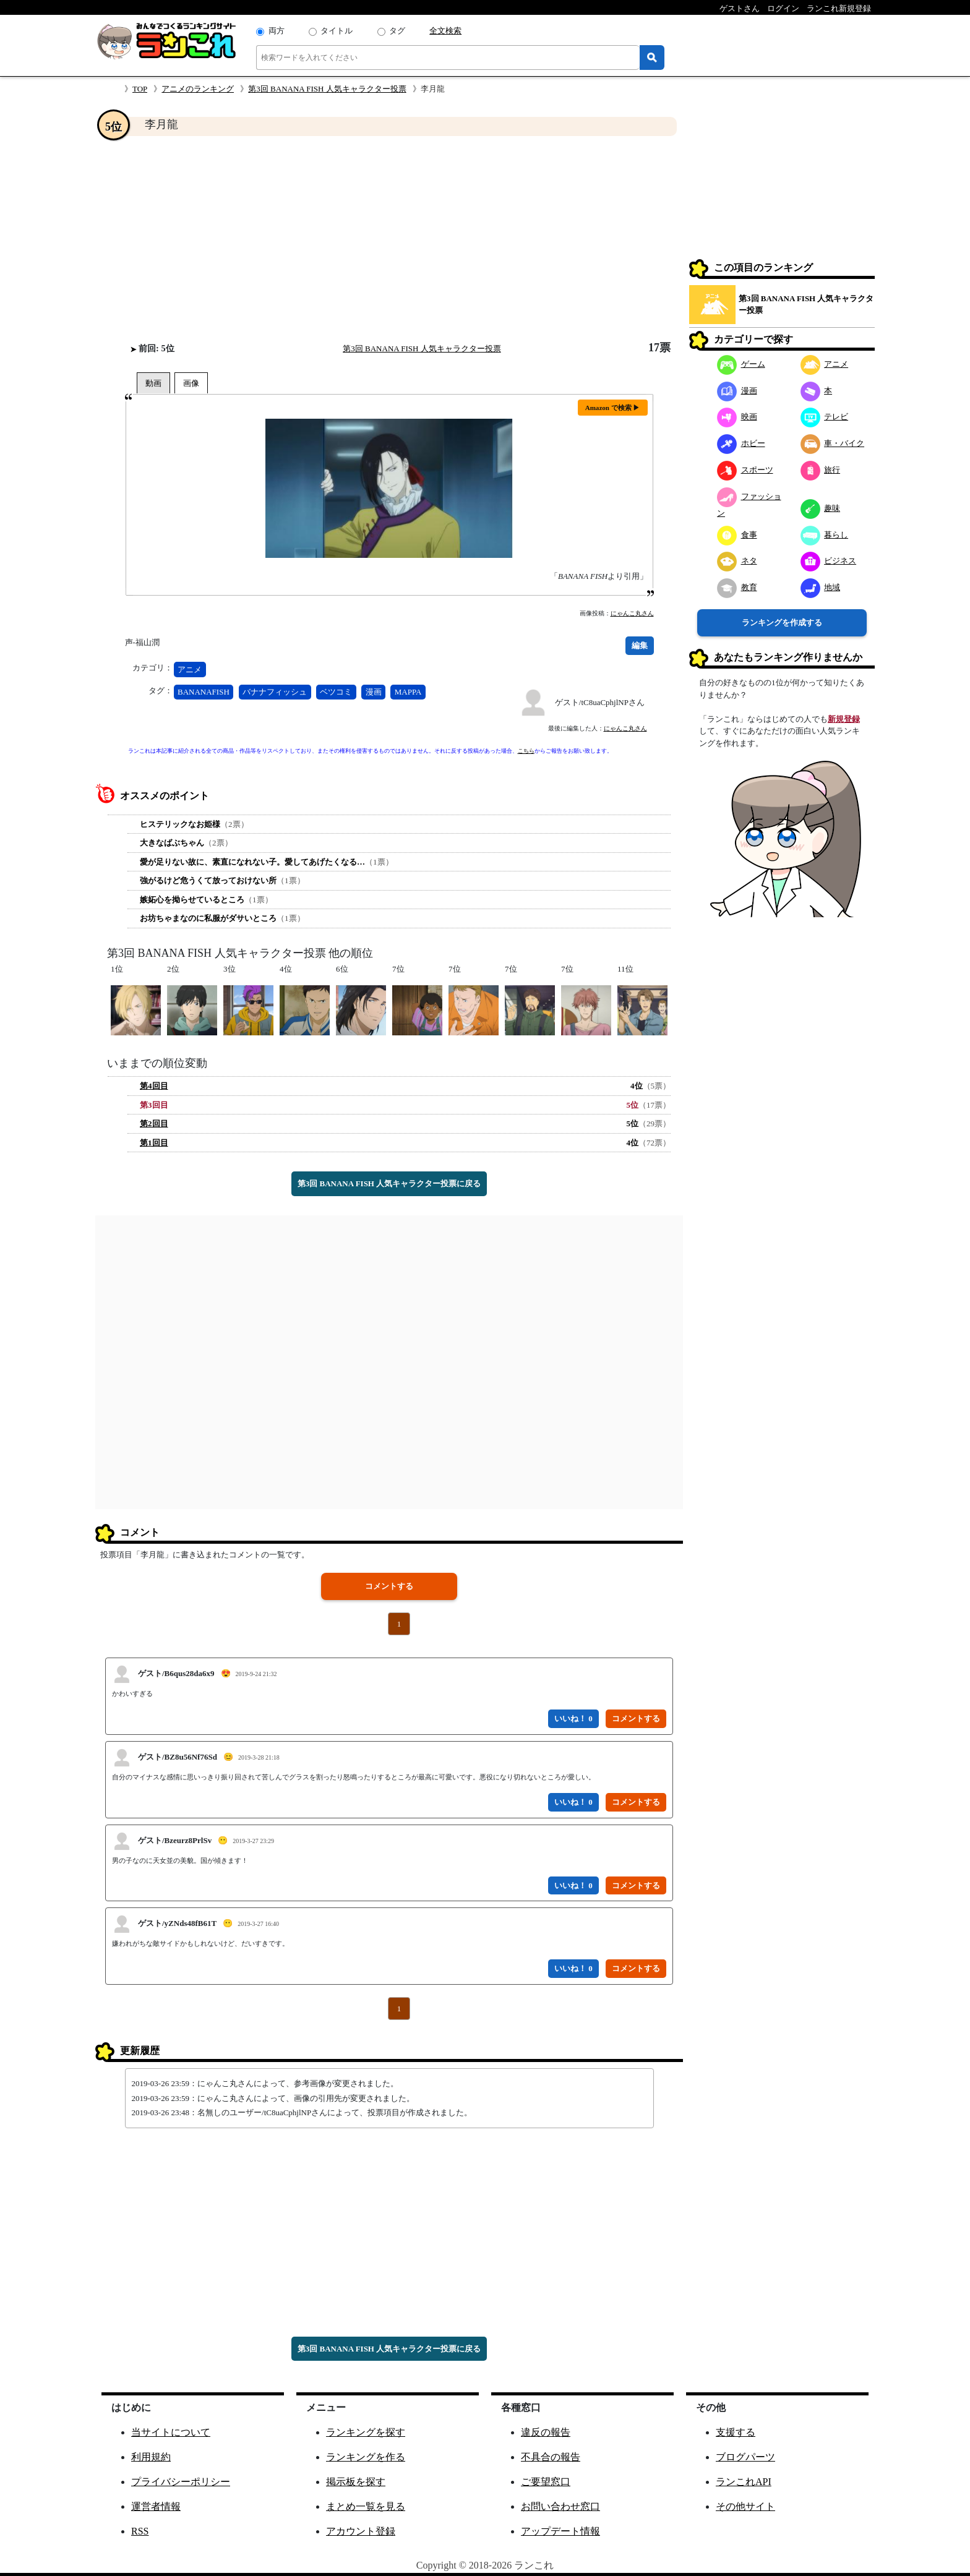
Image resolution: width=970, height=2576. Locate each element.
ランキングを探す (365, 2432)
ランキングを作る (365, 2457)
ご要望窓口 (545, 2481)
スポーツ (745, 469)
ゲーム (741, 364)
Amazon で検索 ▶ (612, 407)
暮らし (824, 534)
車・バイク (832, 443)
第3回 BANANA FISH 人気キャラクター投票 (327, 88)
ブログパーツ (745, 2457)
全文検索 (445, 30)
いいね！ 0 (573, 1718)
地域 (820, 587)
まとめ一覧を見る (365, 2506)
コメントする (389, 1586)
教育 (737, 587)
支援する (735, 2432)
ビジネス (828, 560)
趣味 (820, 508)
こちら (526, 751)
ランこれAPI (743, 2481)
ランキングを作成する (782, 622)
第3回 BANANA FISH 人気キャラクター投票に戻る (389, 1183)
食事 (737, 534)
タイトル (336, 30)
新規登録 (844, 719)
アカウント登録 (360, 2531)
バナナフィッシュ (274, 691)
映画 (737, 416)
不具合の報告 (550, 2457)
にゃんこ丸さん (632, 613)
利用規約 (151, 2457)
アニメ (190, 669)
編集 (640, 645)
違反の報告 (545, 2432)
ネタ (737, 560)
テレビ (824, 416)
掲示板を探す (355, 2481)
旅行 (820, 469)
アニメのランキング (197, 88)
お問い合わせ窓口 (560, 2506)
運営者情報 (156, 2506)
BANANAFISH (204, 691)
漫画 (374, 691)
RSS (139, 2531)
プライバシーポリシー (180, 2481)
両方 (276, 30)
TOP (139, 88)
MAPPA (408, 691)
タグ (397, 30)
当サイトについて (170, 2432)
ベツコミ (336, 691)
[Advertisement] (389, 238)
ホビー (741, 443)
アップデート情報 (560, 2531)
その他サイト (745, 2506)
